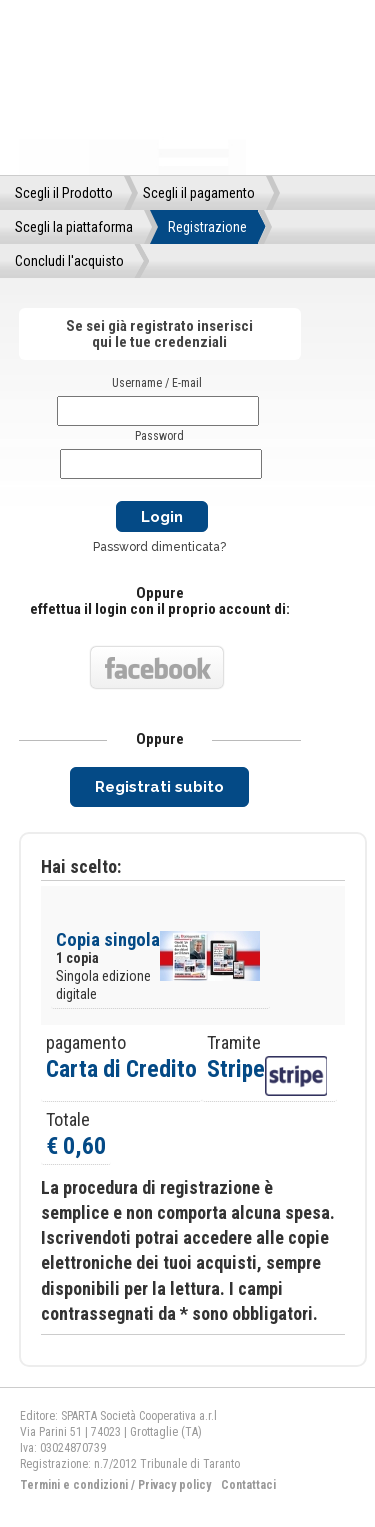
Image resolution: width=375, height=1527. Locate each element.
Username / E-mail (157, 383)
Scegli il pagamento (199, 193)
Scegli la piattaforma (74, 227)
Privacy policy (174, 1485)
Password (159, 436)
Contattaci (248, 1485)
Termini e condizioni (74, 1485)
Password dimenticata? (159, 547)
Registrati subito (159, 787)
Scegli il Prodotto (64, 193)
